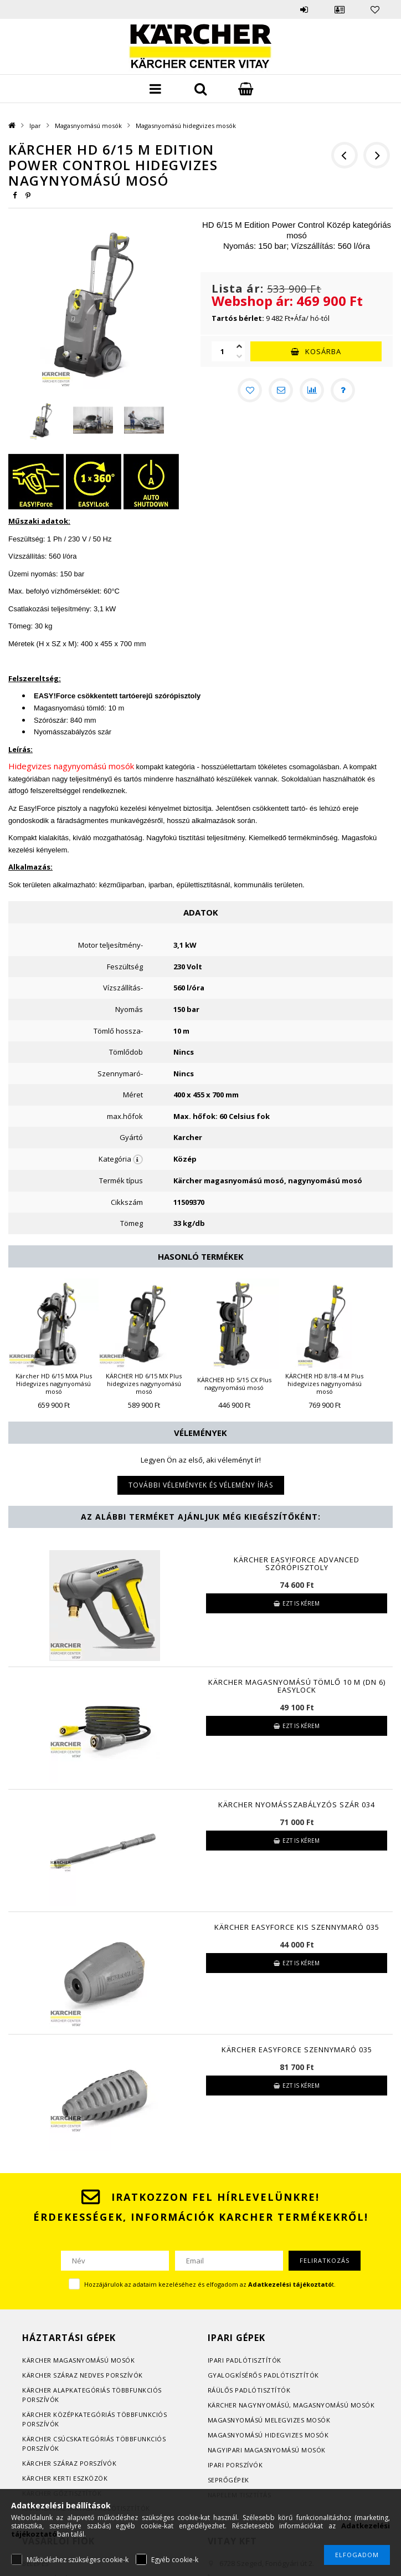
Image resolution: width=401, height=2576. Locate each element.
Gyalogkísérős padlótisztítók (263, 2375)
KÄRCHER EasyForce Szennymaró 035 (297, 2049)
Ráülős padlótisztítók (249, 2390)
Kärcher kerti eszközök (64, 2478)
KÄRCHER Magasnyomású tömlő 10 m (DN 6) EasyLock (296, 1686)
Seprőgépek (228, 2480)
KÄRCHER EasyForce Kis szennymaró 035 (296, 1927)
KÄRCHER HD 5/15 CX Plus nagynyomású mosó (234, 1384)
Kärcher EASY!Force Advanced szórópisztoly (296, 1563)
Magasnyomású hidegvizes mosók (186, 125)
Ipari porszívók (235, 2465)
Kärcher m (40, 2360)
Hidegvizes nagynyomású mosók (71, 765)
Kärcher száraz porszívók (69, 2463)
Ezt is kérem (301, 1603)
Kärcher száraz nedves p (66, 2375)
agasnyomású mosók (97, 2360)
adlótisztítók (255, 2360)
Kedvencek (375, 9)
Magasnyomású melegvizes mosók (269, 2420)
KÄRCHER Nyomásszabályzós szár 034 (296, 1804)
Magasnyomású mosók (88, 125)
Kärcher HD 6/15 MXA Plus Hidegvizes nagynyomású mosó (54, 1384)
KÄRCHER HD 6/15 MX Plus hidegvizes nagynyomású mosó (144, 1384)
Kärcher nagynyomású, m (253, 2405)
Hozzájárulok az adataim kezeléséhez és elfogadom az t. (210, 2284)
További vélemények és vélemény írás (200, 1485)
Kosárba (323, 351)
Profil (339, 9)
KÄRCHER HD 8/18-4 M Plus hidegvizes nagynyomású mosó (324, 1384)
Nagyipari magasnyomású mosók (267, 2450)
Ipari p (219, 2360)
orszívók (126, 2375)
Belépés (304, 9)
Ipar (35, 125)
